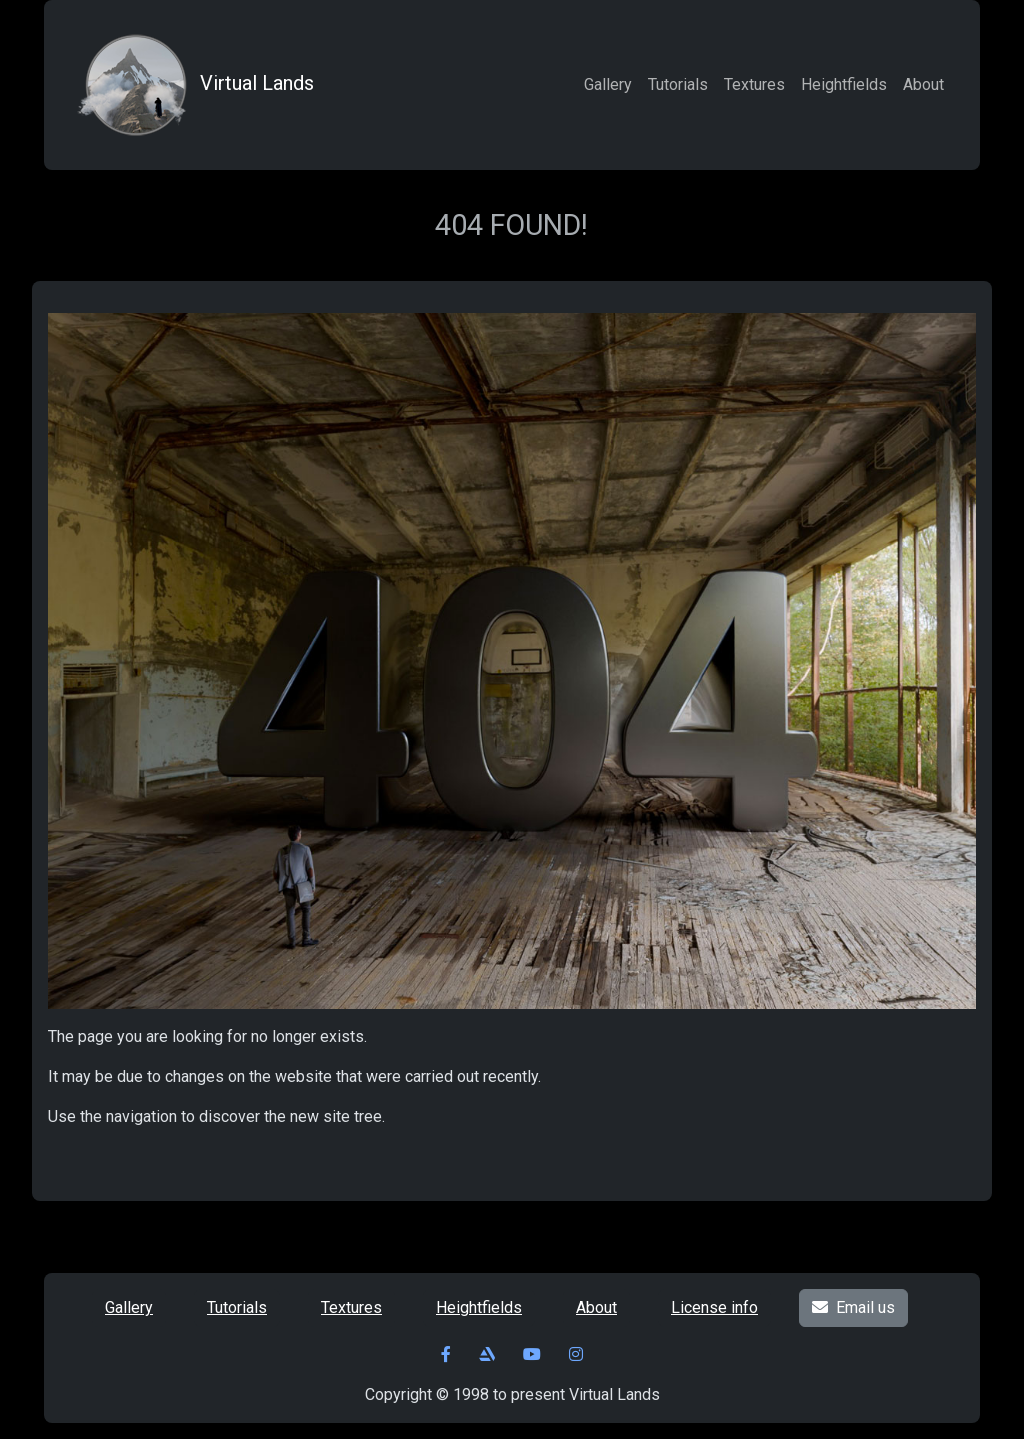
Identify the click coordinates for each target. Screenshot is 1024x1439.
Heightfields (844, 84)
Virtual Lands (193, 85)
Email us (853, 1307)
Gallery (608, 84)
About (923, 84)
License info (714, 1307)
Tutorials (678, 84)
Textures (754, 84)
